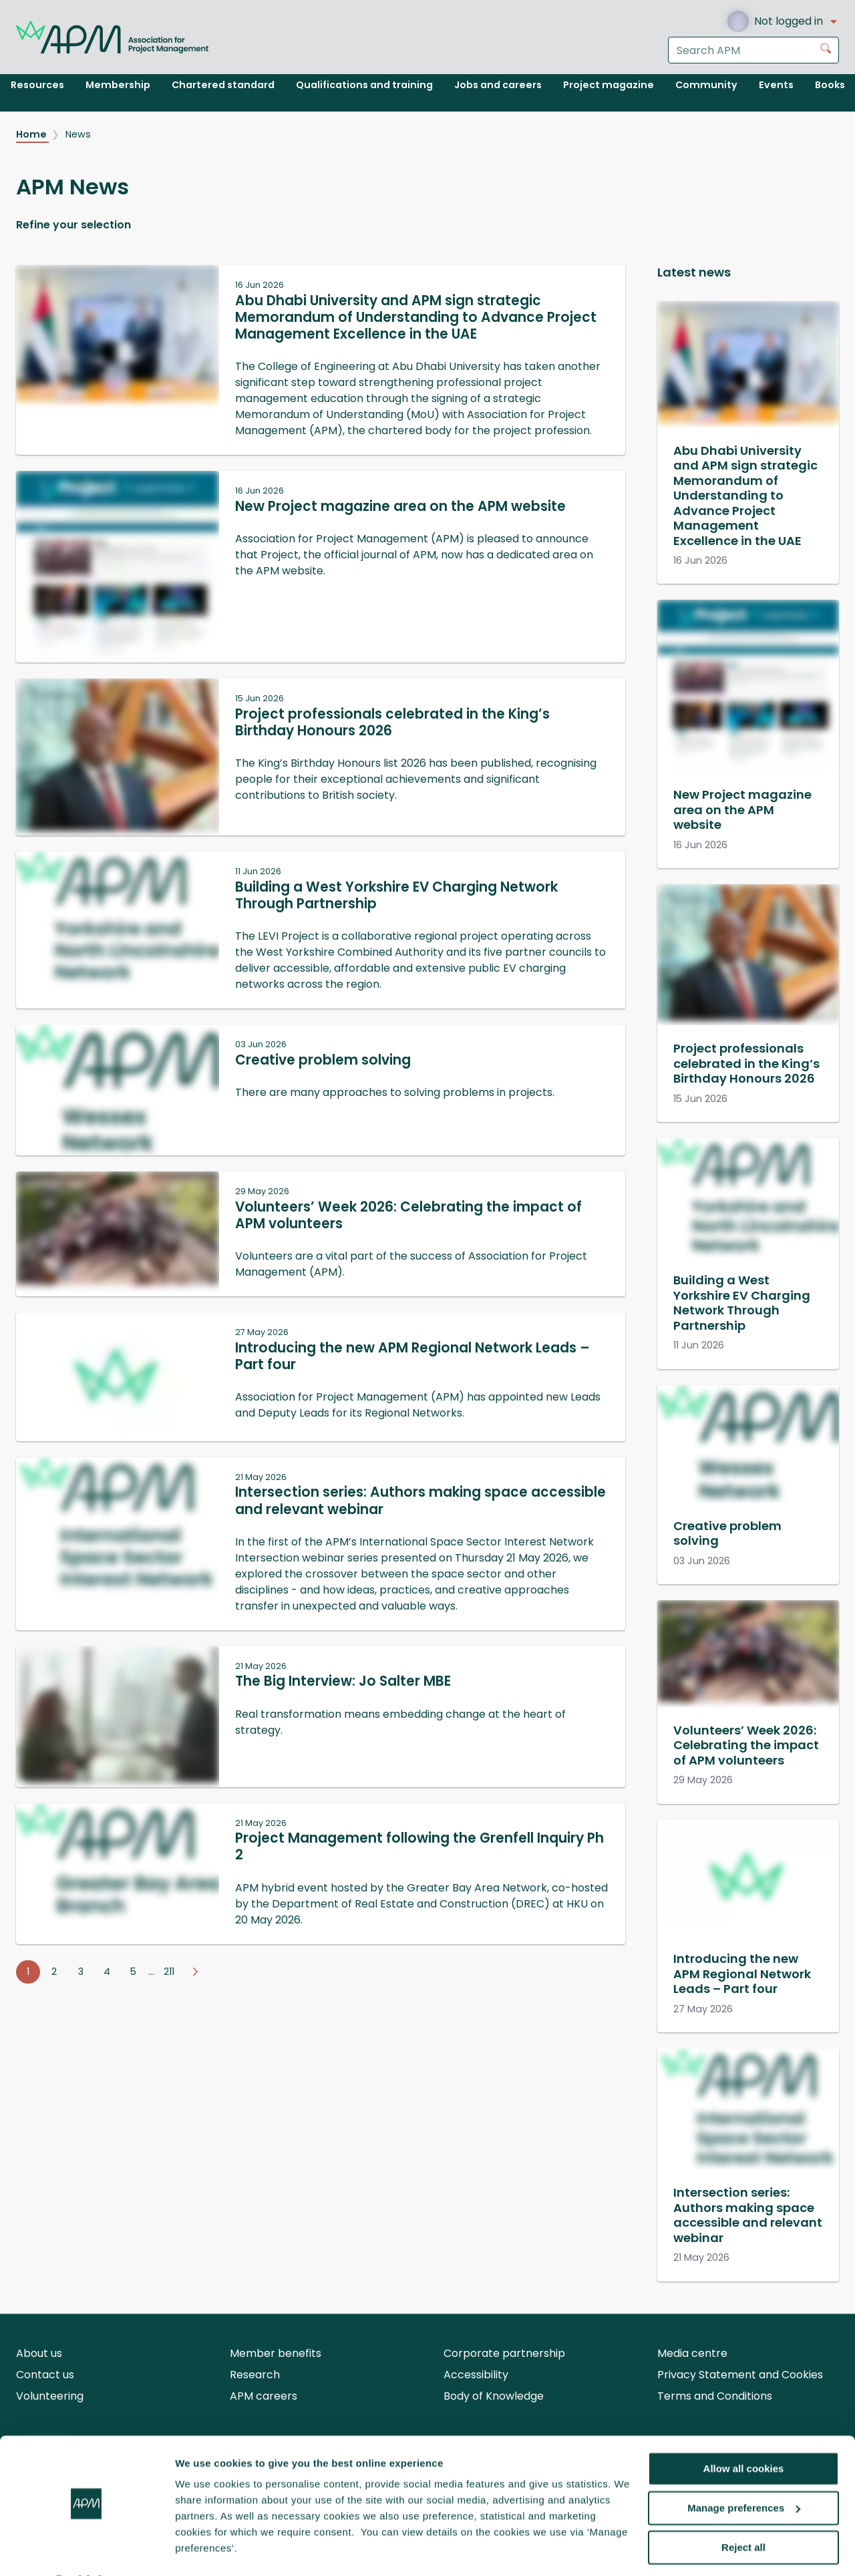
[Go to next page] (195, 1972)
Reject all (743, 2511)
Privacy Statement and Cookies (740, 2374)
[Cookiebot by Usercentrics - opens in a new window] (86, 2550)
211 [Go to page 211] (169, 1971)
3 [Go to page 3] (80, 1971)
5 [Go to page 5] (133, 1971)
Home (32, 134)
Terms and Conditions (714, 2396)
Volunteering (49, 2396)
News (78, 134)
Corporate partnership (504, 2353)
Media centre (692, 2353)
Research (255, 2374)
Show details (206, 2549)
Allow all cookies (743, 2433)
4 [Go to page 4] (107, 1971)
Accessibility (476, 2374)
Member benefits (275, 2353)
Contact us (45, 2374)
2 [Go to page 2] (54, 1971)
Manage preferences (743, 2472)
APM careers (263, 2396)
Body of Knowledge (494, 2396)
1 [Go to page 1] (28, 1971)
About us (39, 2353)
